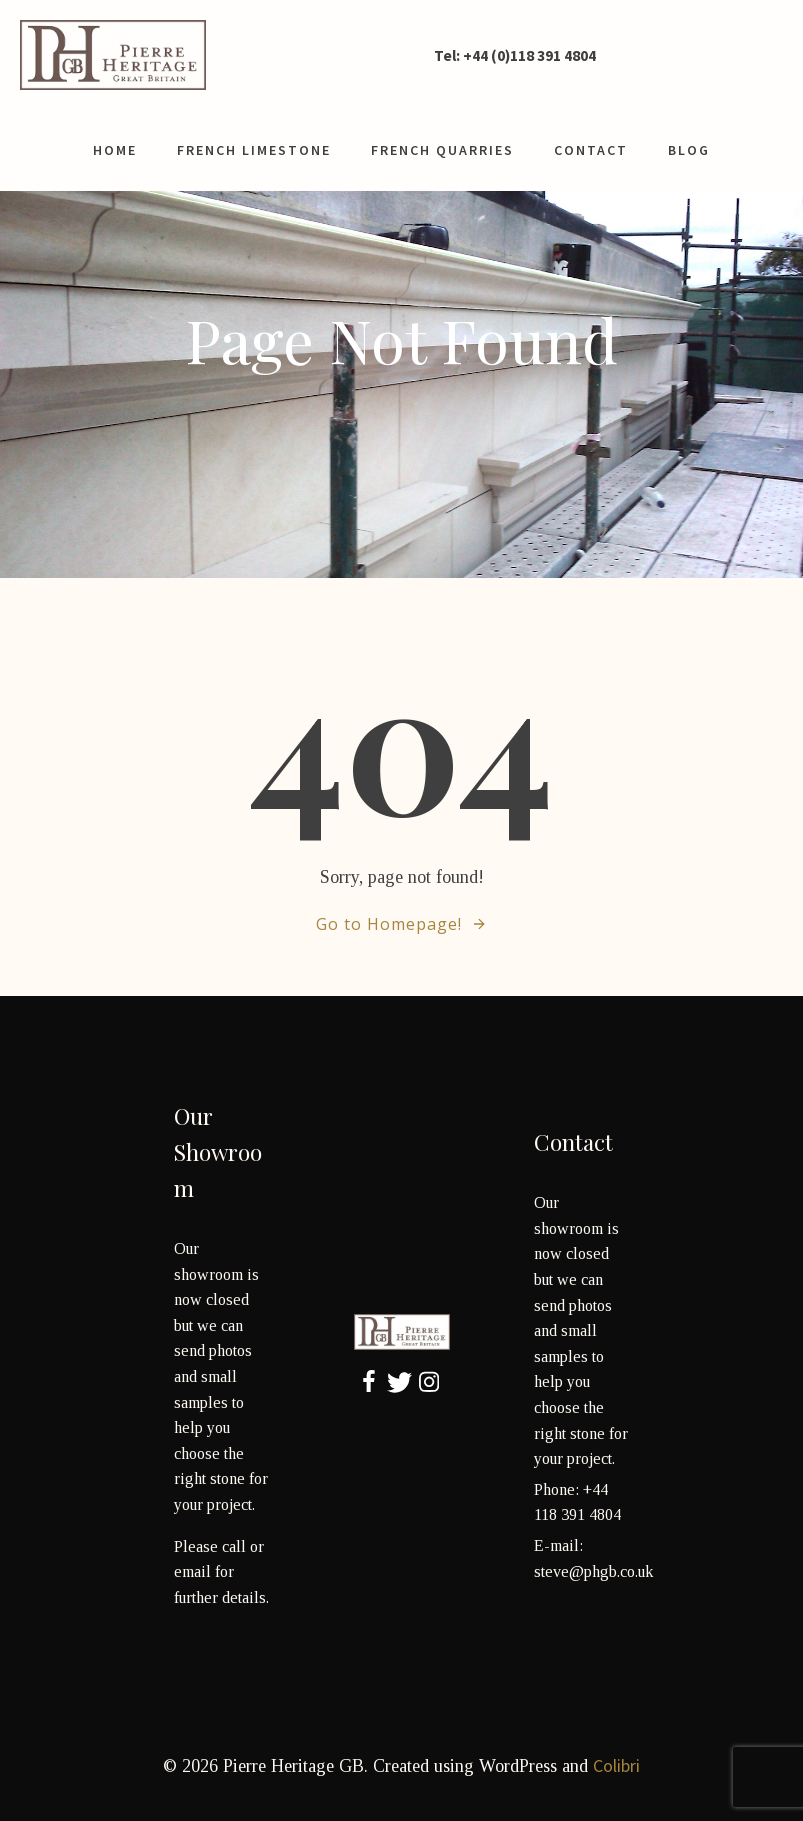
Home (115, 150)
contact (591, 150)
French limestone (254, 150)
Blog (689, 150)
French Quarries (442, 150)
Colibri (616, 1765)
